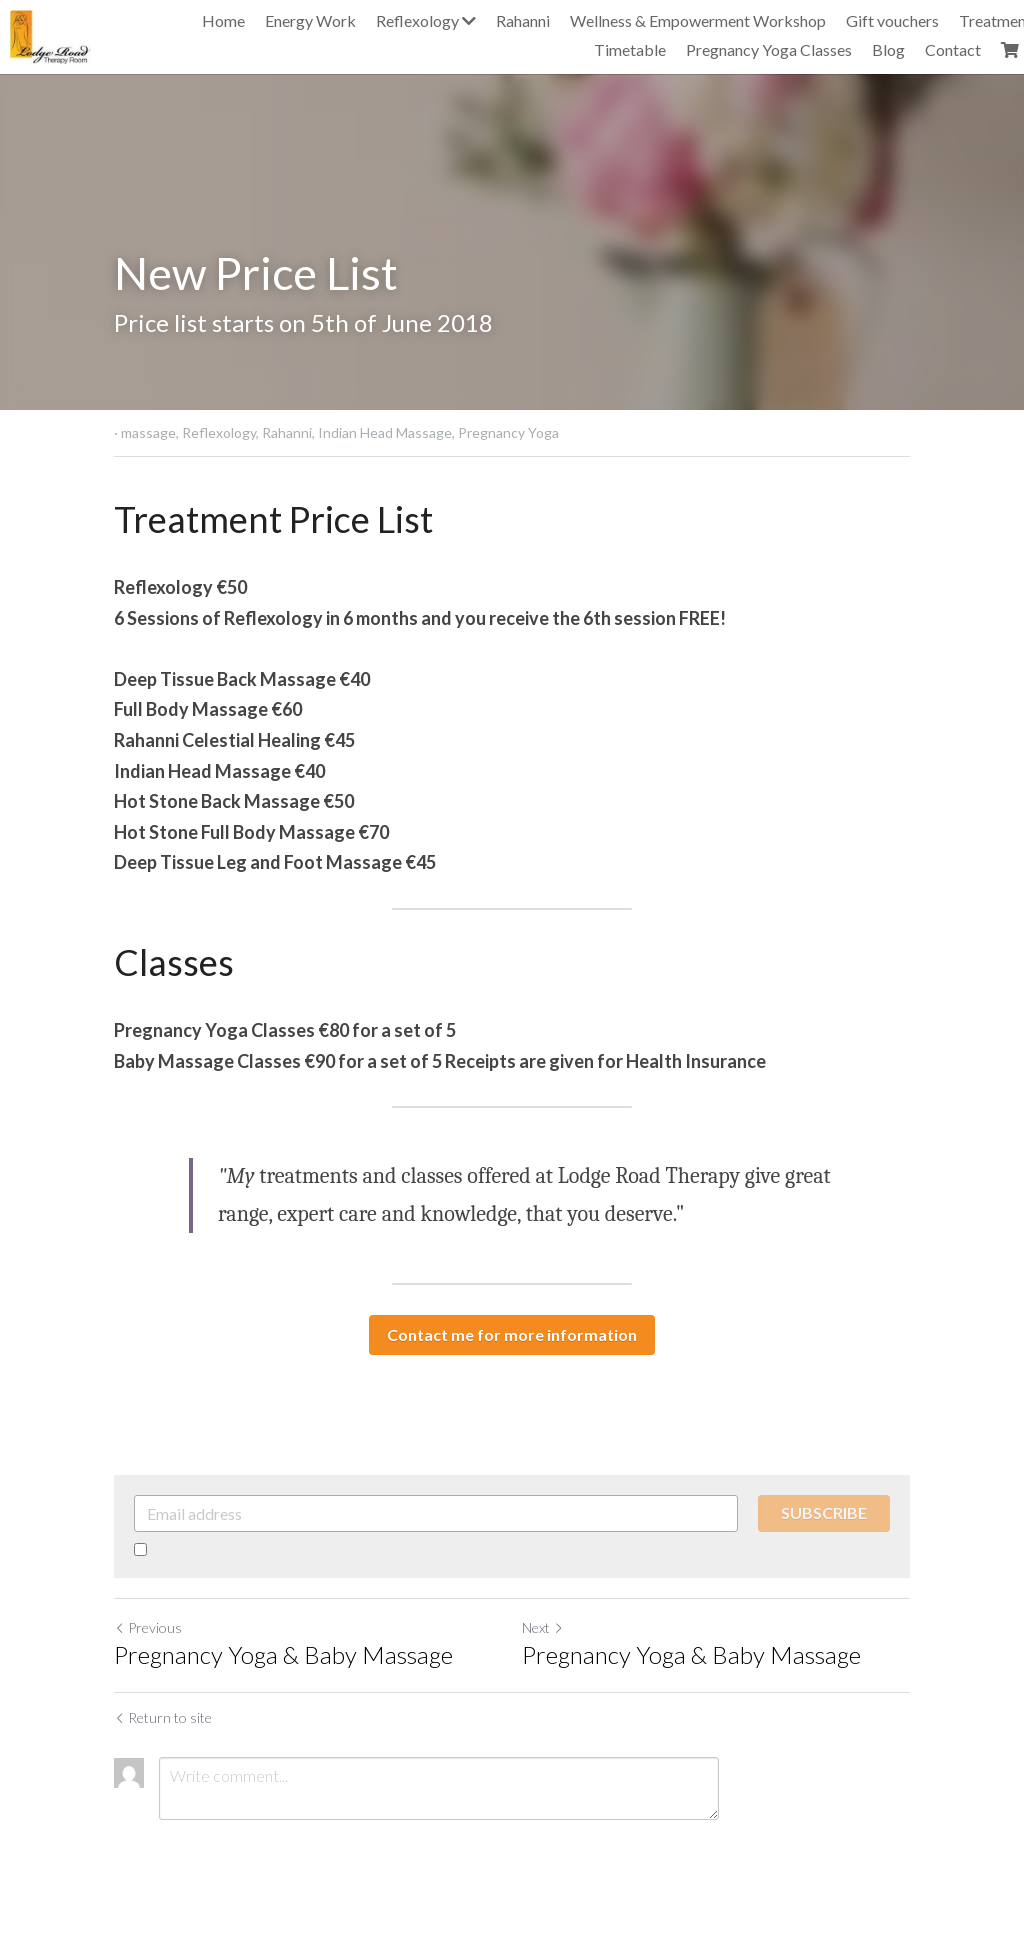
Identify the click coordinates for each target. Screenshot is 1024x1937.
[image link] (50, 34)
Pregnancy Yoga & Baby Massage (283, 1654)
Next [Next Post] (543, 1627)
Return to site (163, 1717)
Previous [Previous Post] (148, 1627)
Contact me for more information (512, 1334)
